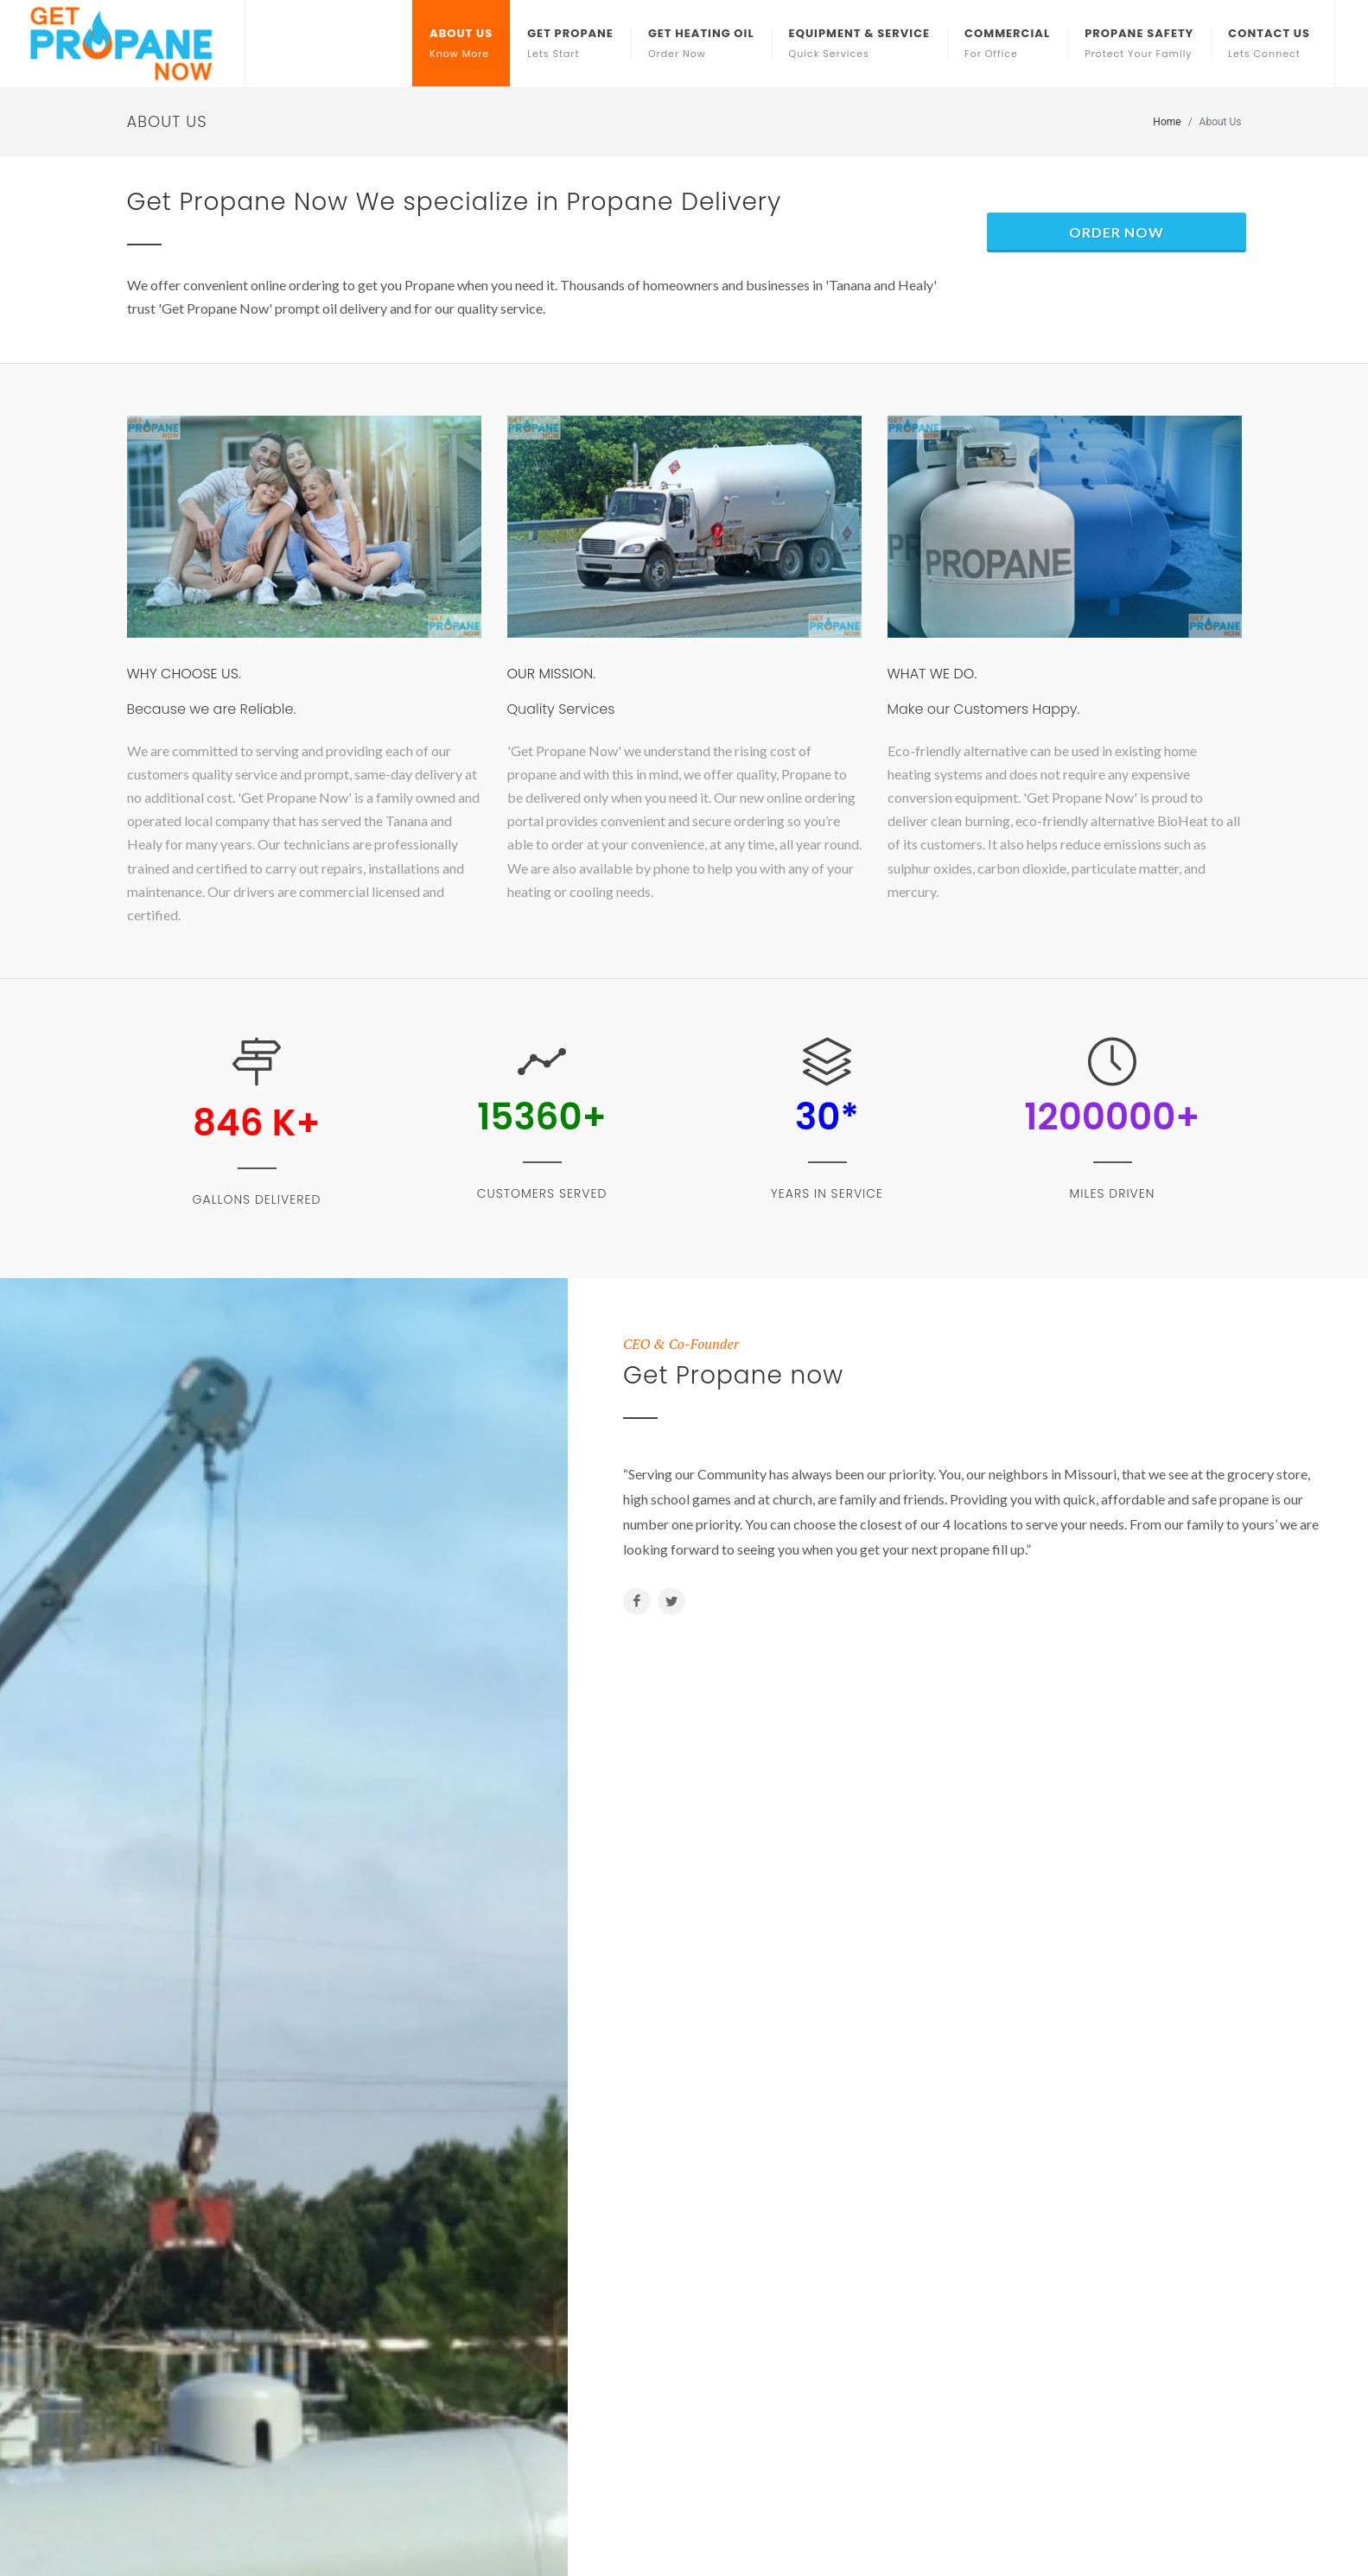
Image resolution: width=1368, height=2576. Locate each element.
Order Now (1116, 232)
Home (1166, 122)
